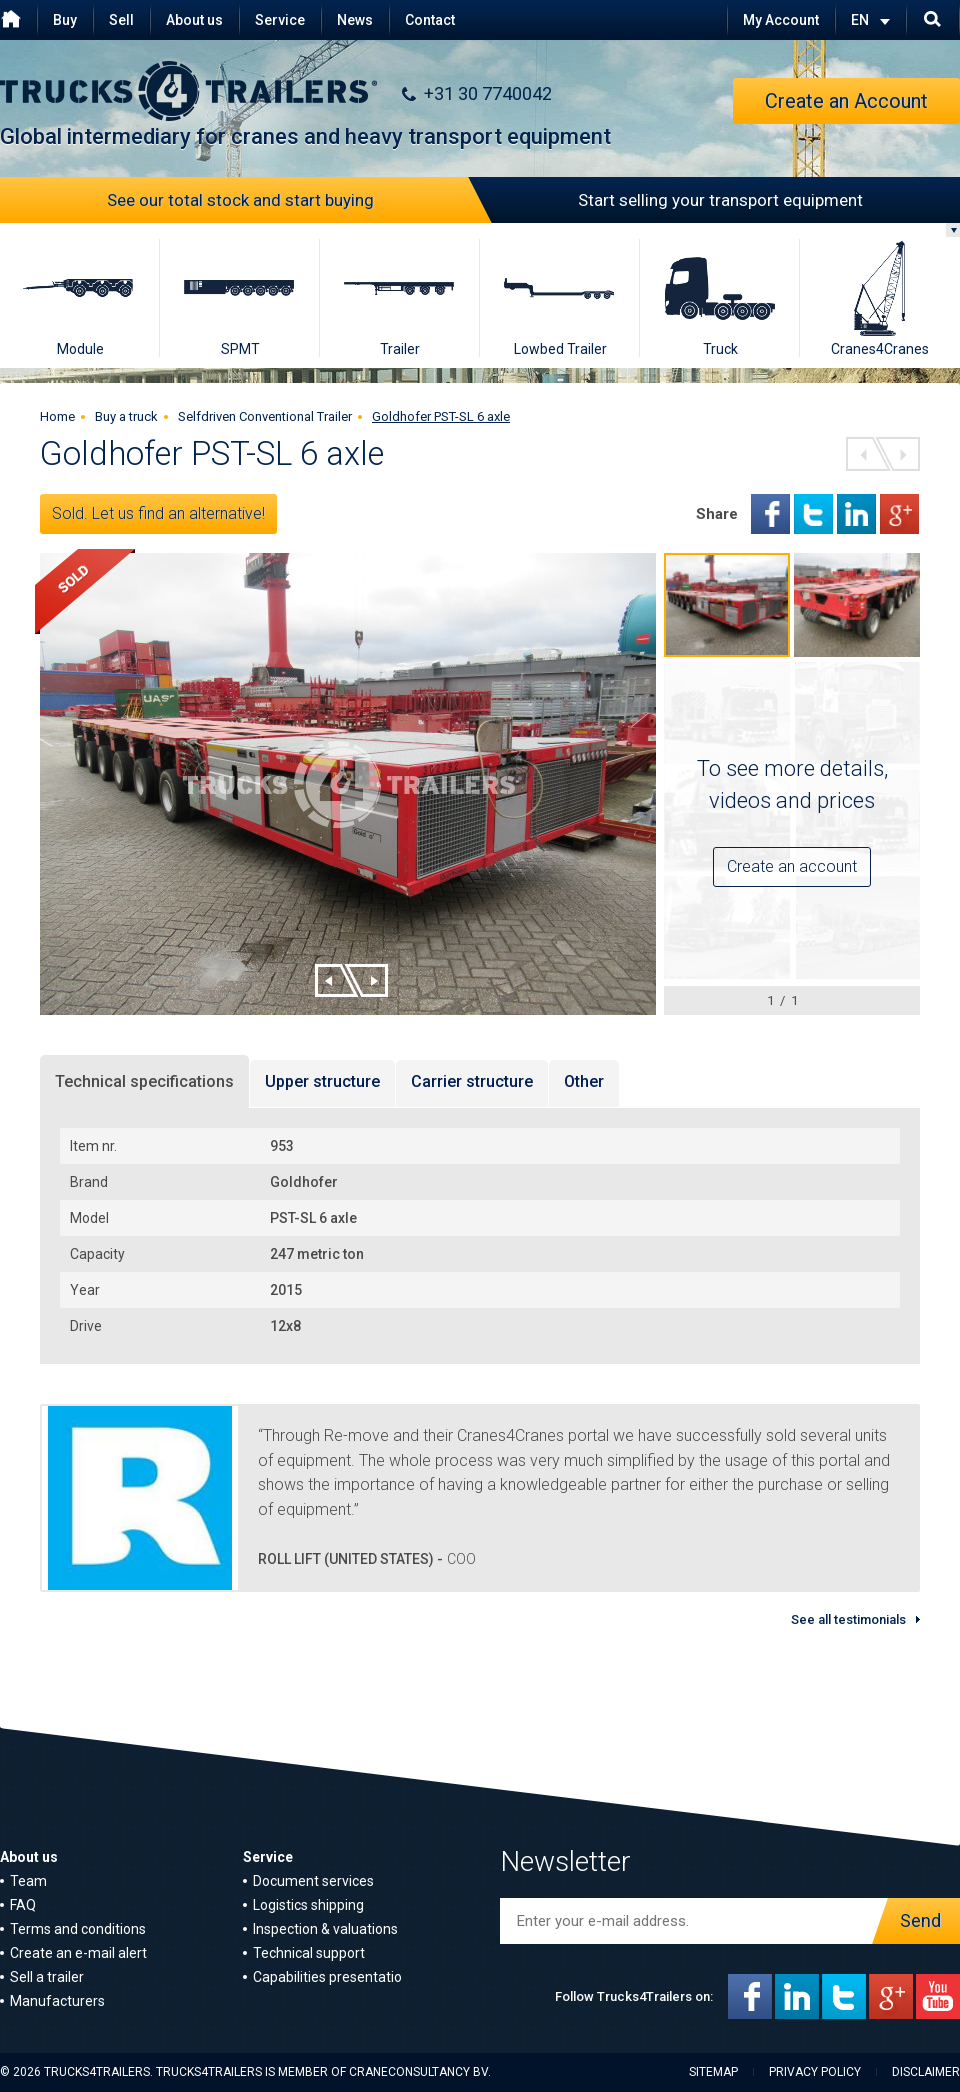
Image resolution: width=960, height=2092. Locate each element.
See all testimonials (848, 1619)
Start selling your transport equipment (671, 200)
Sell (121, 20)
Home (57, 416)
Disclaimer (926, 2072)
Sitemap (713, 2072)
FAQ (23, 1905)
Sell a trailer (47, 1977)
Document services (313, 1881)
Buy (65, 20)
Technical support (309, 1953)
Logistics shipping (308, 1905)
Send (915, 1921)
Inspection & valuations (325, 1929)
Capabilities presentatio (327, 1977)
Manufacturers (57, 2001)
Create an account (792, 866)
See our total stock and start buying (294, 200)
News (355, 20)
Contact (430, 20)
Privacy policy (815, 2072)
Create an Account (846, 101)
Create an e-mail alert (78, 1953)
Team (28, 1881)
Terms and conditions (78, 1929)
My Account (781, 20)
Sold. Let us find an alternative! (158, 513)
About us (194, 20)
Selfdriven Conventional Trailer (265, 416)
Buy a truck (126, 416)
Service (280, 20)
